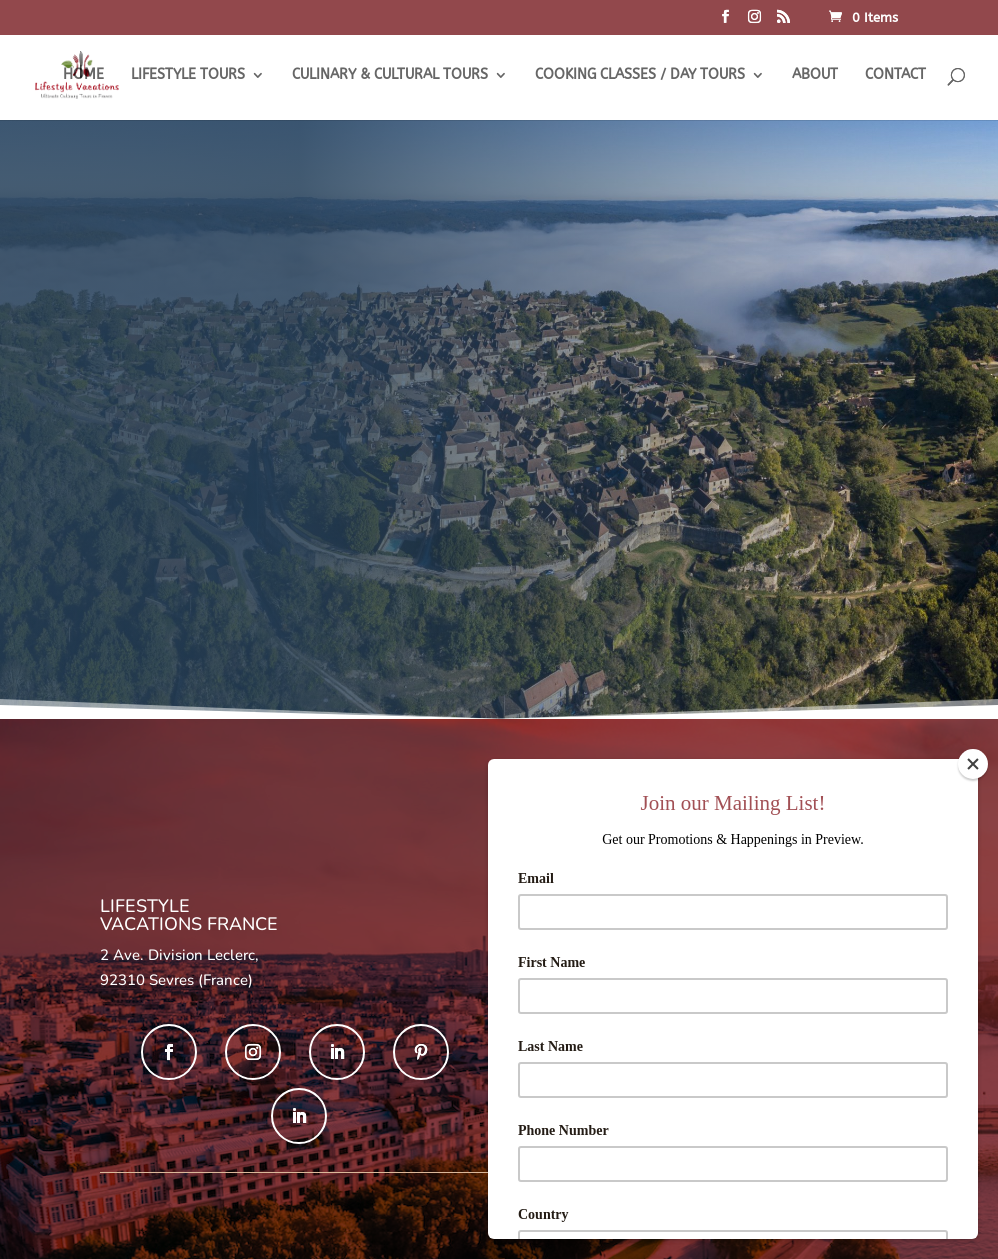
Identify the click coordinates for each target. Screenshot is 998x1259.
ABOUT (815, 75)
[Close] (973, 764)
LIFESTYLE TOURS (188, 75)
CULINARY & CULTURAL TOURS (390, 75)
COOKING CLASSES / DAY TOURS (640, 75)
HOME (83, 75)
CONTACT (895, 75)
